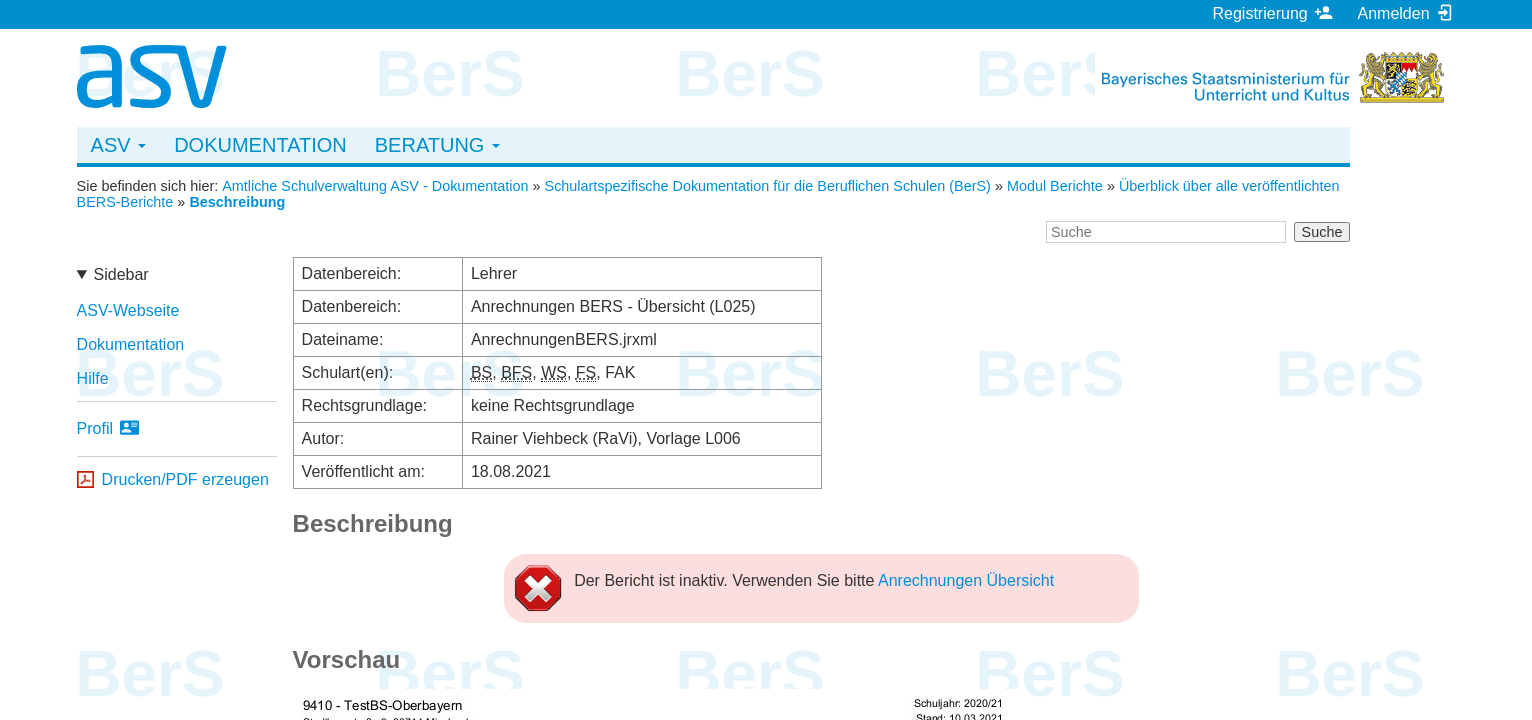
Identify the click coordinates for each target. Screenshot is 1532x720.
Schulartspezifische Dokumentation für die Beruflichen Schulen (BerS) (768, 186)
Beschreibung (237, 202)
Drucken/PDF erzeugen (185, 479)
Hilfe (93, 378)
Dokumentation (260, 145)
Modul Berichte (1055, 186)
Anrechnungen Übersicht (966, 580)
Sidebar (121, 274)
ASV (119, 145)
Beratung (437, 145)
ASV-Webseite (128, 310)
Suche (1322, 232)
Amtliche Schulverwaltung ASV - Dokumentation (375, 186)
